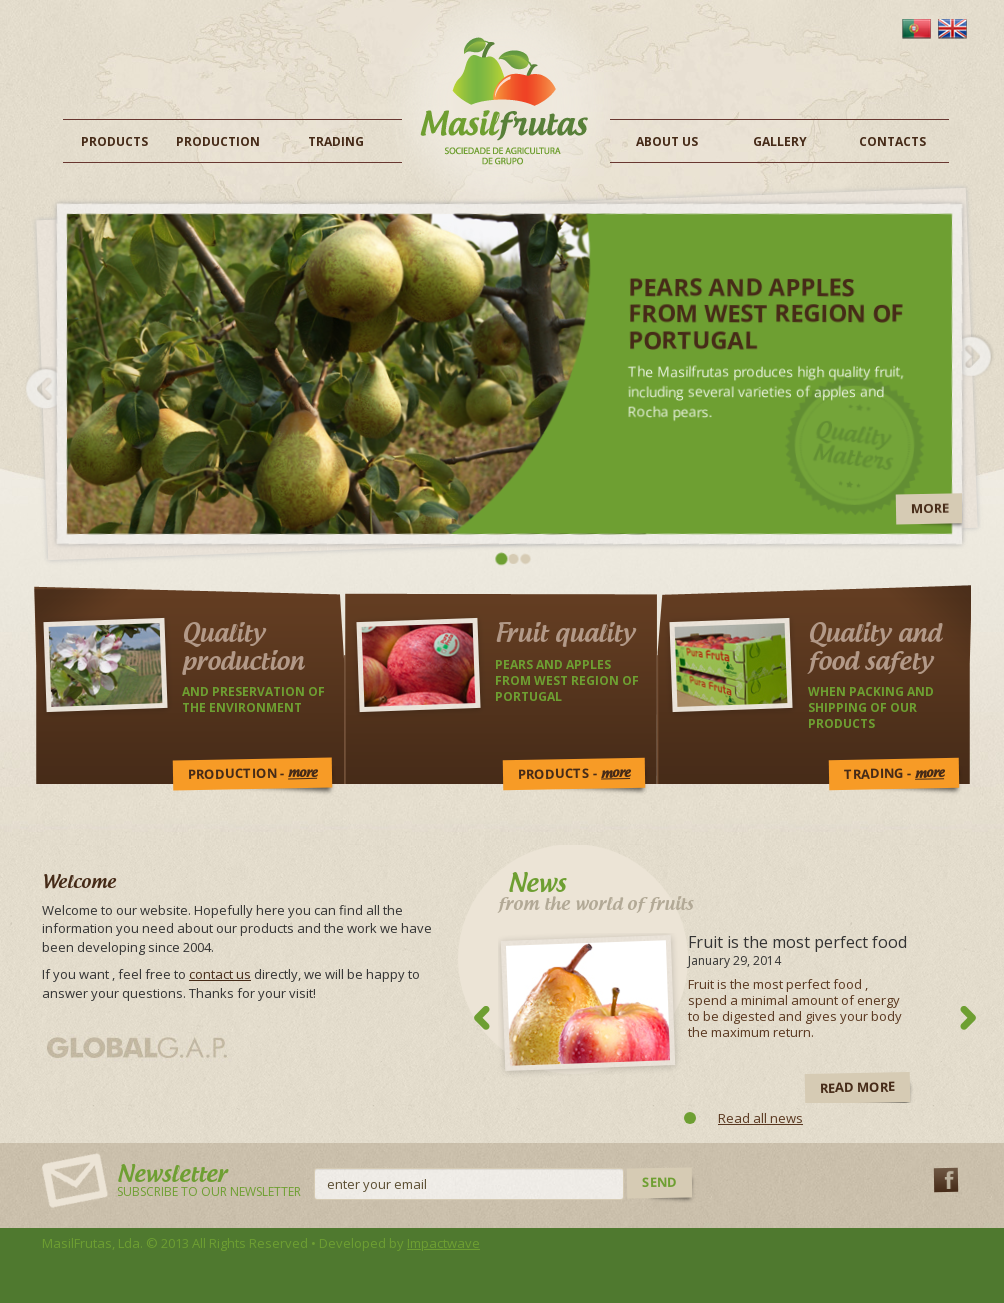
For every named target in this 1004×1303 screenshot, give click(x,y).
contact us (220, 974)
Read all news (760, 1118)
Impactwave (443, 1243)
